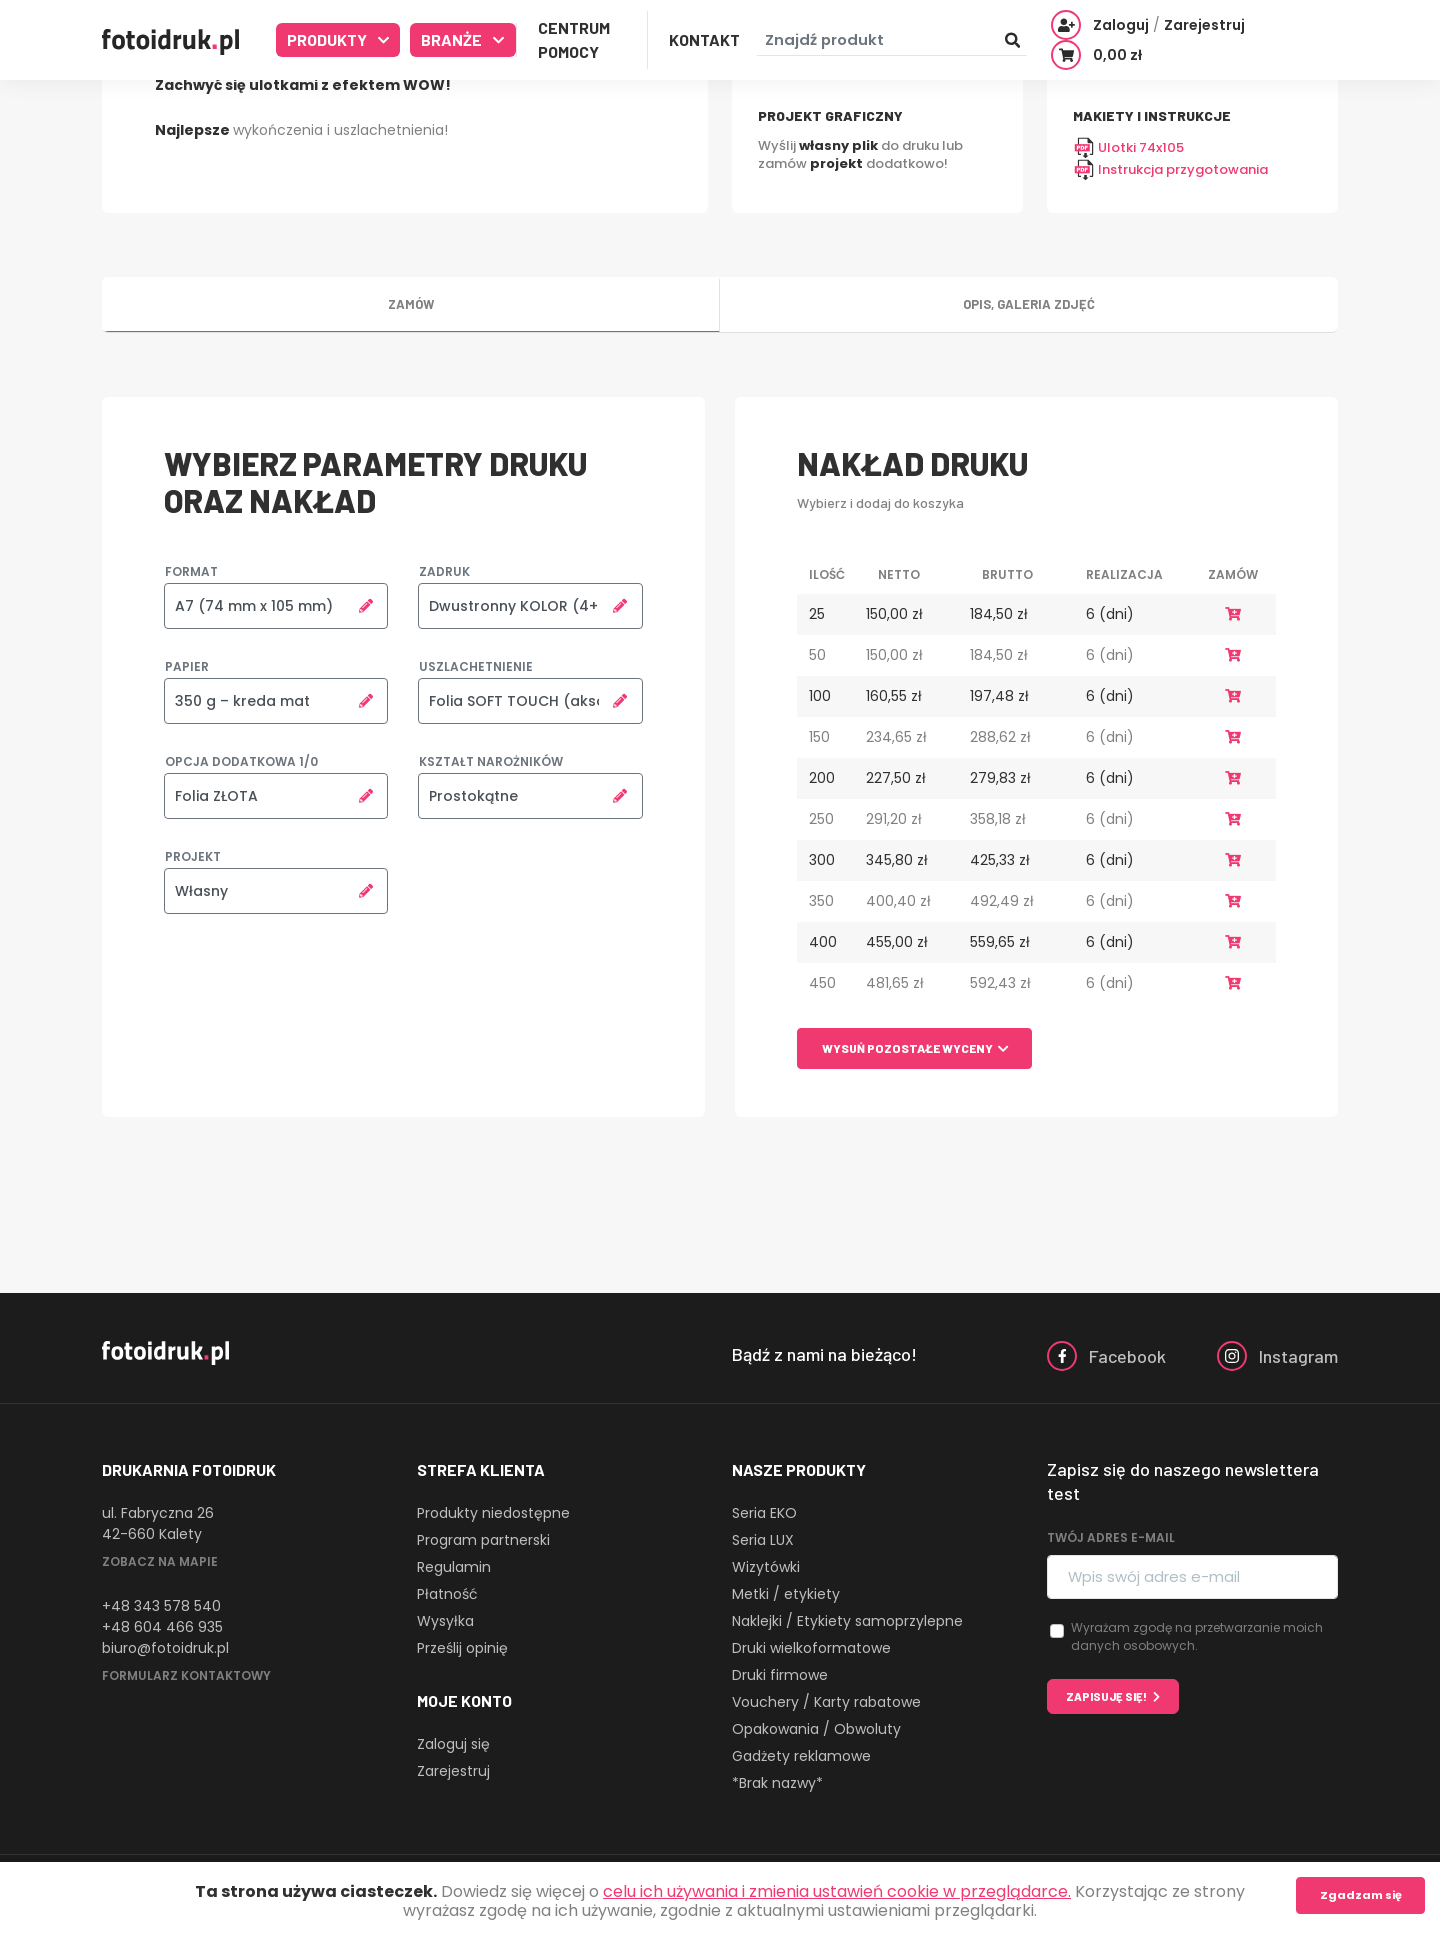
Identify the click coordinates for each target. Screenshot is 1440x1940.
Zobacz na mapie (160, 1561)
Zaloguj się (453, 1744)
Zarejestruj (453, 1771)
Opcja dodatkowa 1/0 (241, 761)
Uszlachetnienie (476, 666)
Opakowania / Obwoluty (816, 1729)
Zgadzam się (1361, 1895)
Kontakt (704, 39)
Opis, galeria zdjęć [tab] (1029, 304)
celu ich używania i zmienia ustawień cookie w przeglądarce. (837, 1891)
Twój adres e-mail (1111, 1537)
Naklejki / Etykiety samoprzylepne (847, 1621)
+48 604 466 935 (162, 1627)
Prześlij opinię (462, 1648)
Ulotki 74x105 (1128, 148)
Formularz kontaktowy (186, 1675)
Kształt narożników (491, 761)
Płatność (447, 1594)
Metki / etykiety (786, 1594)
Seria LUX (763, 1540)
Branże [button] (453, 39)
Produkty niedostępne (493, 1513)
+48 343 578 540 (161, 1606)
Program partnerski (483, 1540)
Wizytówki (766, 1567)
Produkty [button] (328, 39)
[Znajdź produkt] (891, 40)
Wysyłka (445, 1621)
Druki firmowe (780, 1675)
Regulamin (454, 1567)
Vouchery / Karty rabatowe (826, 1702)
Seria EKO (764, 1513)
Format (191, 571)
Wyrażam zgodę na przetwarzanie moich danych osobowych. (1197, 1636)
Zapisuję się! (1106, 1696)
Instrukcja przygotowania (1170, 170)
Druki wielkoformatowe (811, 1648)
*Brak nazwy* (777, 1783)
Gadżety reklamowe (801, 1756)
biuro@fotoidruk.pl (165, 1648)
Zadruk (444, 571)
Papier (187, 666)
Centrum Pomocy (574, 39)
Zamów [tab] (411, 304)
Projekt (193, 856)
